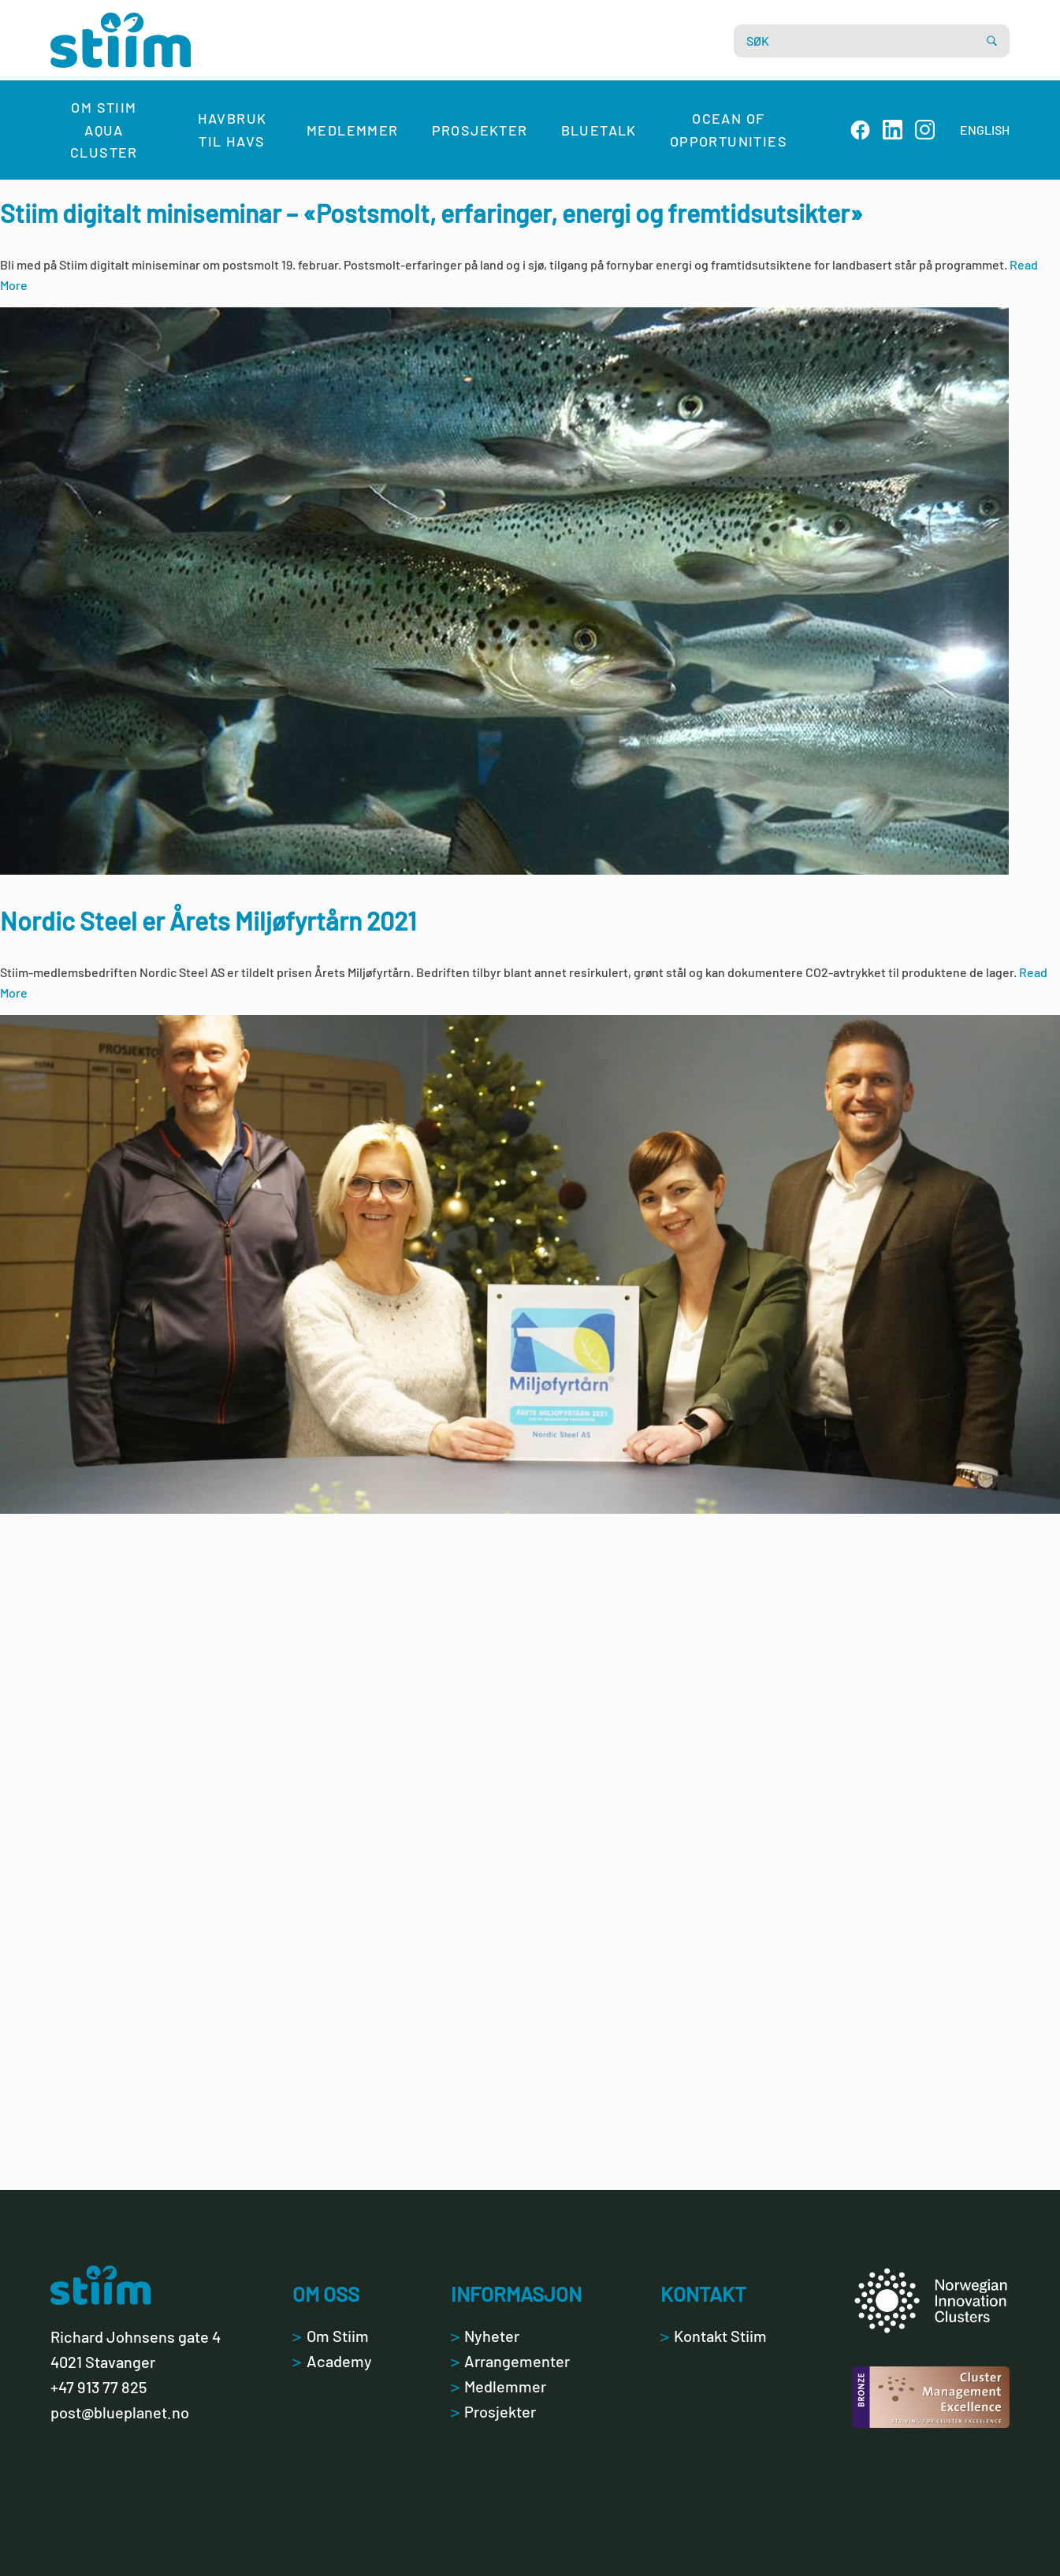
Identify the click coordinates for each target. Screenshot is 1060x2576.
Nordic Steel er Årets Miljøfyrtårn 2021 (208, 920)
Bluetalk (599, 130)
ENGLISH (985, 129)
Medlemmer (353, 130)
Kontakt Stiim (713, 2335)
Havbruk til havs (232, 130)
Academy (331, 2360)
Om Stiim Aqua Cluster (104, 130)
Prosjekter (480, 130)
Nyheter (485, 2335)
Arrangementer (510, 2360)
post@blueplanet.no (119, 2412)
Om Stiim (330, 2335)
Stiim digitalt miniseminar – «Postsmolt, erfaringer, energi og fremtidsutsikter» (431, 213)
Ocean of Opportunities (728, 130)
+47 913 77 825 (98, 2386)
